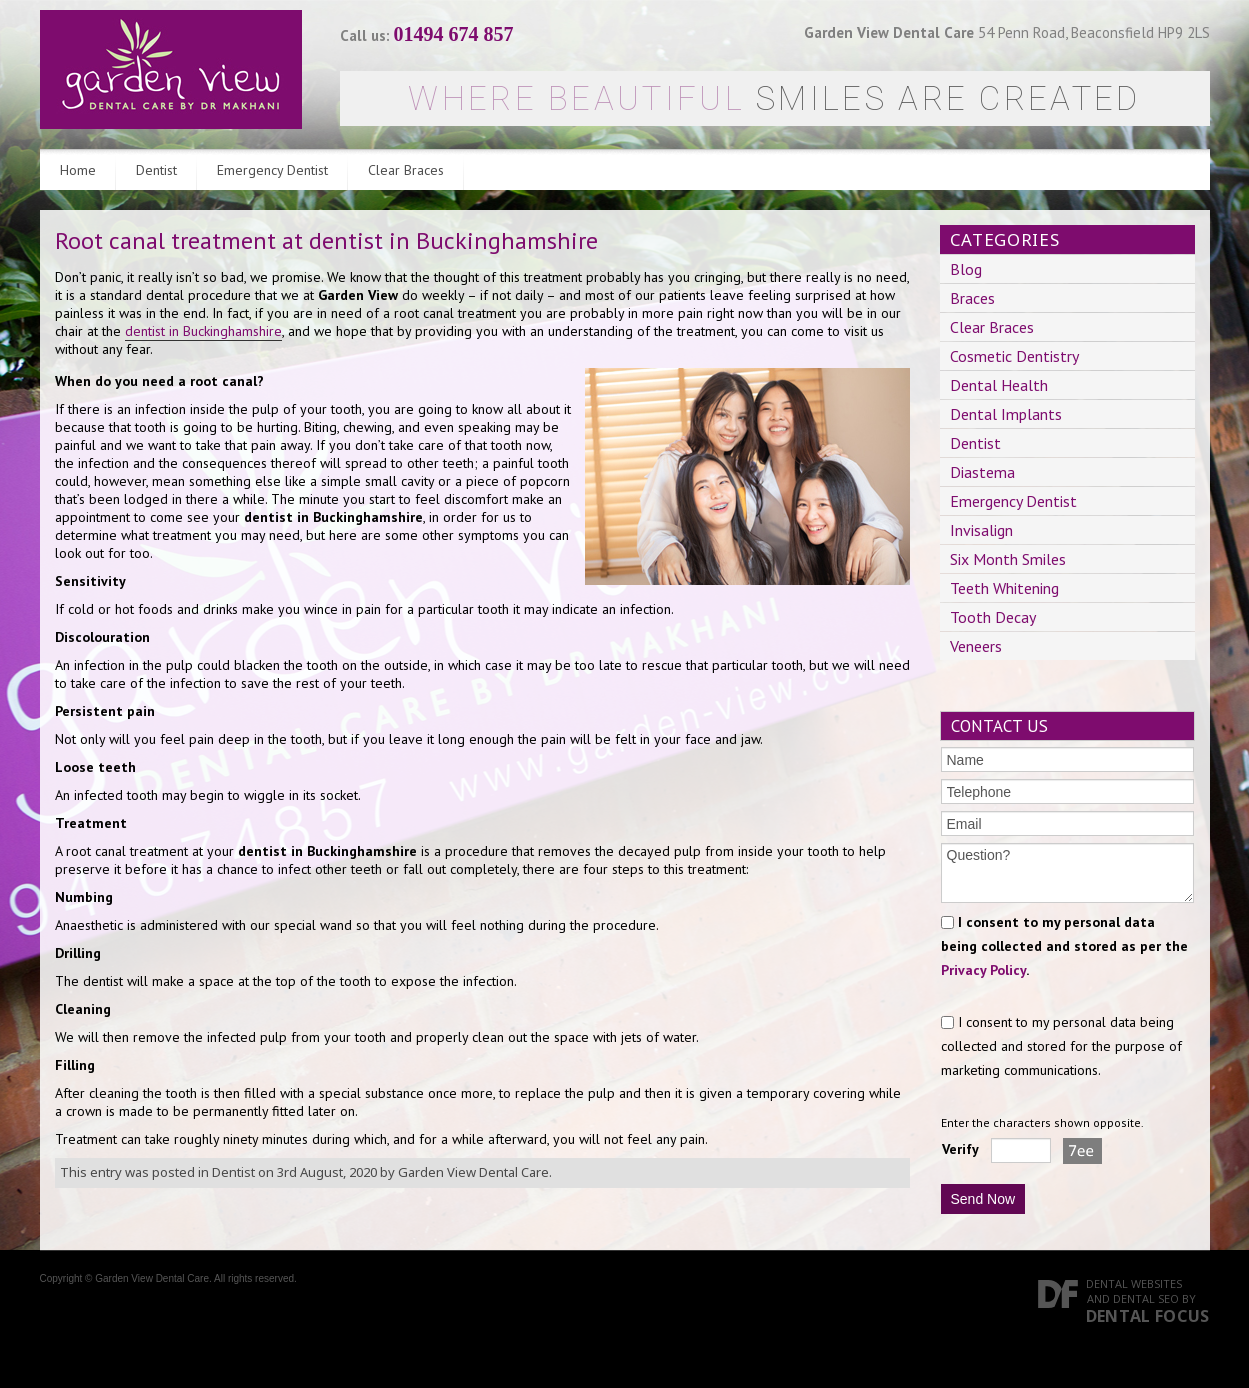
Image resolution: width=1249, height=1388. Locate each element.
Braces (972, 298)
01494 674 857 (454, 34)
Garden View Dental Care (473, 1172)
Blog (966, 269)
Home (78, 170)
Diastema (982, 472)
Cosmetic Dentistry (1014, 356)
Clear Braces (406, 170)
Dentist (156, 170)
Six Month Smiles (1008, 559)
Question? (1067, 873)
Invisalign (981, 530)
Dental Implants (1006, 414)
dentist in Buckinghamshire (203, 331)
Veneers (976, 646)
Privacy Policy (983, 970)
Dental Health (999, 385)
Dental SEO (1146, 1298)
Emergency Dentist (272, 170)
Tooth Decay (993, 617)
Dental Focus (1148, 1316)
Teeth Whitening (1004, 588)
